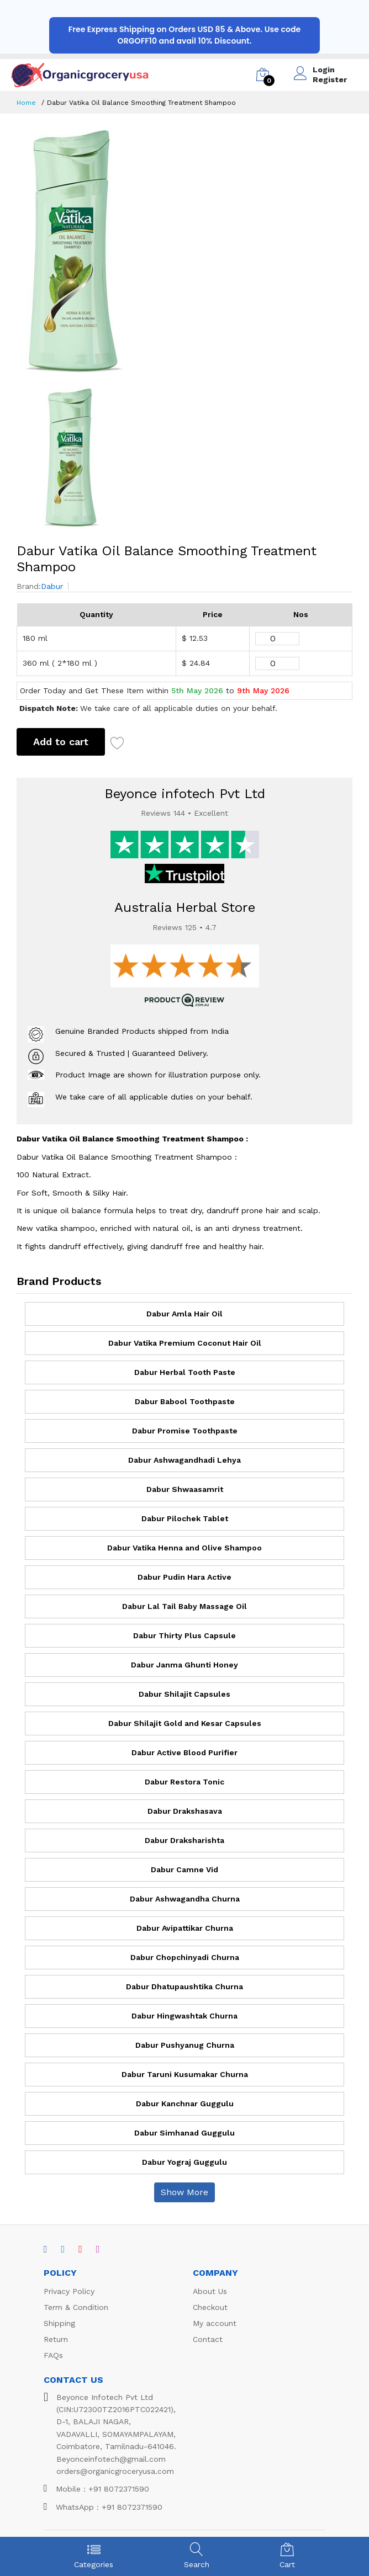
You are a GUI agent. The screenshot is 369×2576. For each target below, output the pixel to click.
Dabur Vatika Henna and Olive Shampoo (184, 1547)
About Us (210, 2291)
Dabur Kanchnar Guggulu (185, 2103)
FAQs (53, 2355)
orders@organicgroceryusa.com (115, 2471)
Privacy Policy (69, 2291)
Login (324, 69)
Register (330, 79)
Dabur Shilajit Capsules (184, 1694)
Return (56, 2339)
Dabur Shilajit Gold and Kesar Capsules (184, 1723)
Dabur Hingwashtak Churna (184, 2015)
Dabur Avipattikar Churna (184, 1928)
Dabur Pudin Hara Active (184, 1577)
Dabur (52, 586)
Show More (184, 2192)
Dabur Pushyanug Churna (184, 2045)
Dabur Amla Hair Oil (184, 1313)
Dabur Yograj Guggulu (184, 2162)
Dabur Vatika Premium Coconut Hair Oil (184, 1343)
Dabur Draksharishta (184, 1840)
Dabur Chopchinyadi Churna (184, 1957)
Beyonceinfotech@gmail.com (111, 2459)
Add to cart (60, 741)
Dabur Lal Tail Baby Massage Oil (184, 1606)
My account (214, 2323)
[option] (184, 251)
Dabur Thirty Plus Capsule (184, 1635)
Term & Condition (76, 2307)
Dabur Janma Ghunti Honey (184, 1664)
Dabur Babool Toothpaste (185, 1401)
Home (26, 103)
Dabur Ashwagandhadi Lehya (184, 1460)
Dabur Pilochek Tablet (184, 1518)
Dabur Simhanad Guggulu (184, 2132)
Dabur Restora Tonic (184, 1781)
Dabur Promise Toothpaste (185, 1430)
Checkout (210, 2307)
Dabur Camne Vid (184, 1869)
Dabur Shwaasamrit (184, 1489)
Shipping (59, 2323)
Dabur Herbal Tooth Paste (184, 1372)
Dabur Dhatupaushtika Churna (184, 1986)
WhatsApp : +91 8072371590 (103, 2507)
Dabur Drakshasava (184, 1811)
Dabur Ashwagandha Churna (185, 1898)
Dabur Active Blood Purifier (184, 1752)
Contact (208, 2339)
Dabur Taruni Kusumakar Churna (185, 2074)
